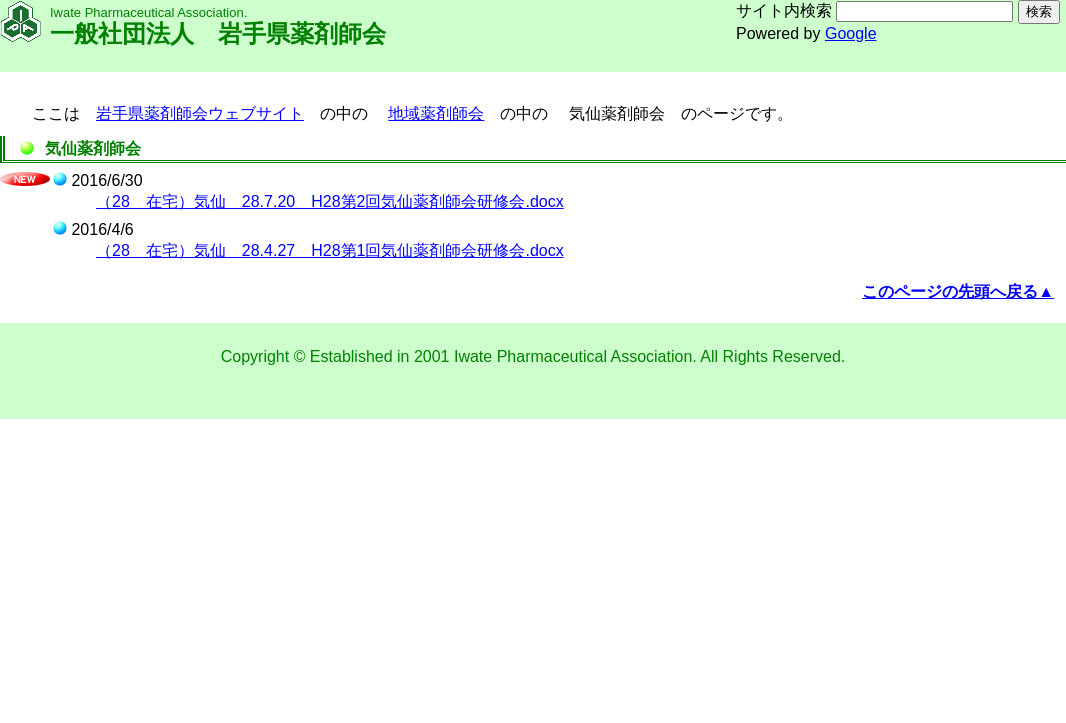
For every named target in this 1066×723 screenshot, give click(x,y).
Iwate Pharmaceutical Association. (577, 356)
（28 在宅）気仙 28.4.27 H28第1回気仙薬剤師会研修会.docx (330, 250)
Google (851, 33)
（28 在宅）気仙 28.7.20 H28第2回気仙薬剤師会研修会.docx (330, 201)
